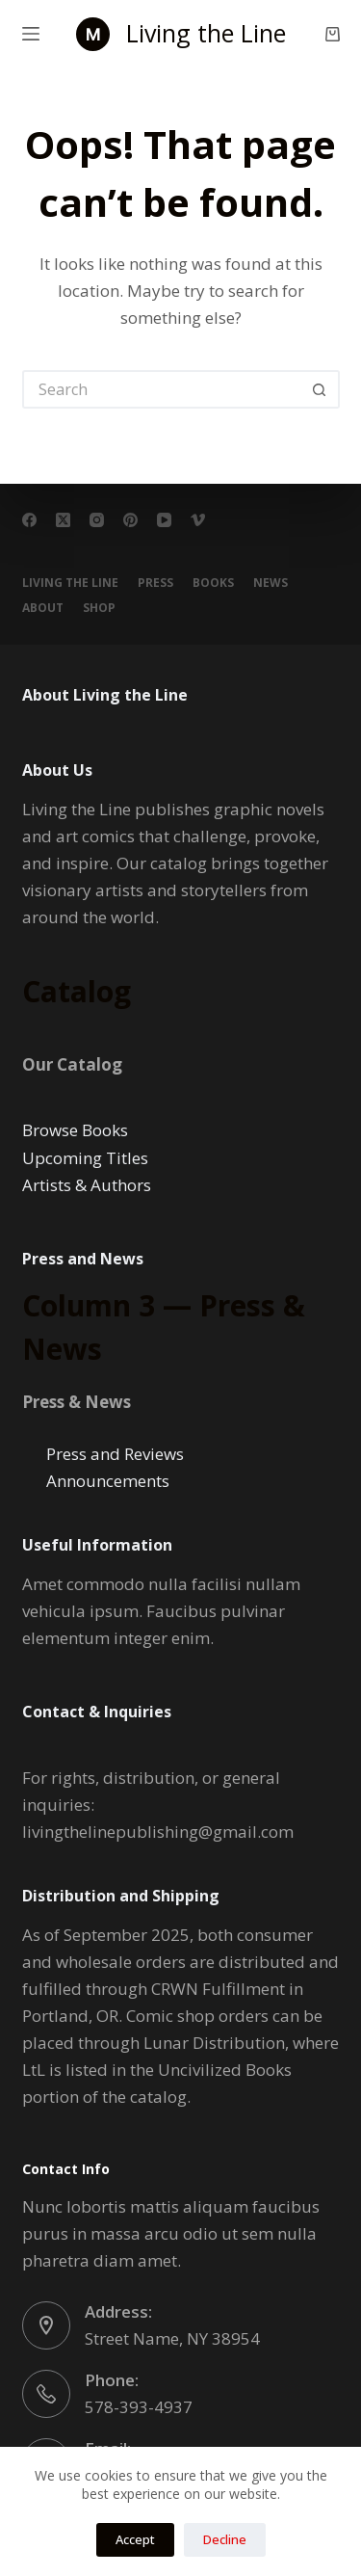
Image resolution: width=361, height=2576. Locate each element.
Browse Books (75, 1130)
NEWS (270, 583)
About (43, 608)
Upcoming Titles (85, 1158)
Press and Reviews (115, 1454)
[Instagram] (97, 520)
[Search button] (320, 389)
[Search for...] (161, 389)
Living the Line (206, 32)
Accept (135, 2539)
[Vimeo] (198, 520)
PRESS (155, 583)
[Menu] (30, 33)
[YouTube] (164, 520)
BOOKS (213, 583)
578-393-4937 (139, 2407)
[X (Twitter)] (63, 520)
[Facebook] (29, 520)
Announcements (107, 1481)
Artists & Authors (86, 1185)
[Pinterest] (130, 520)
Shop (99, 608)
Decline (224, 2539)
